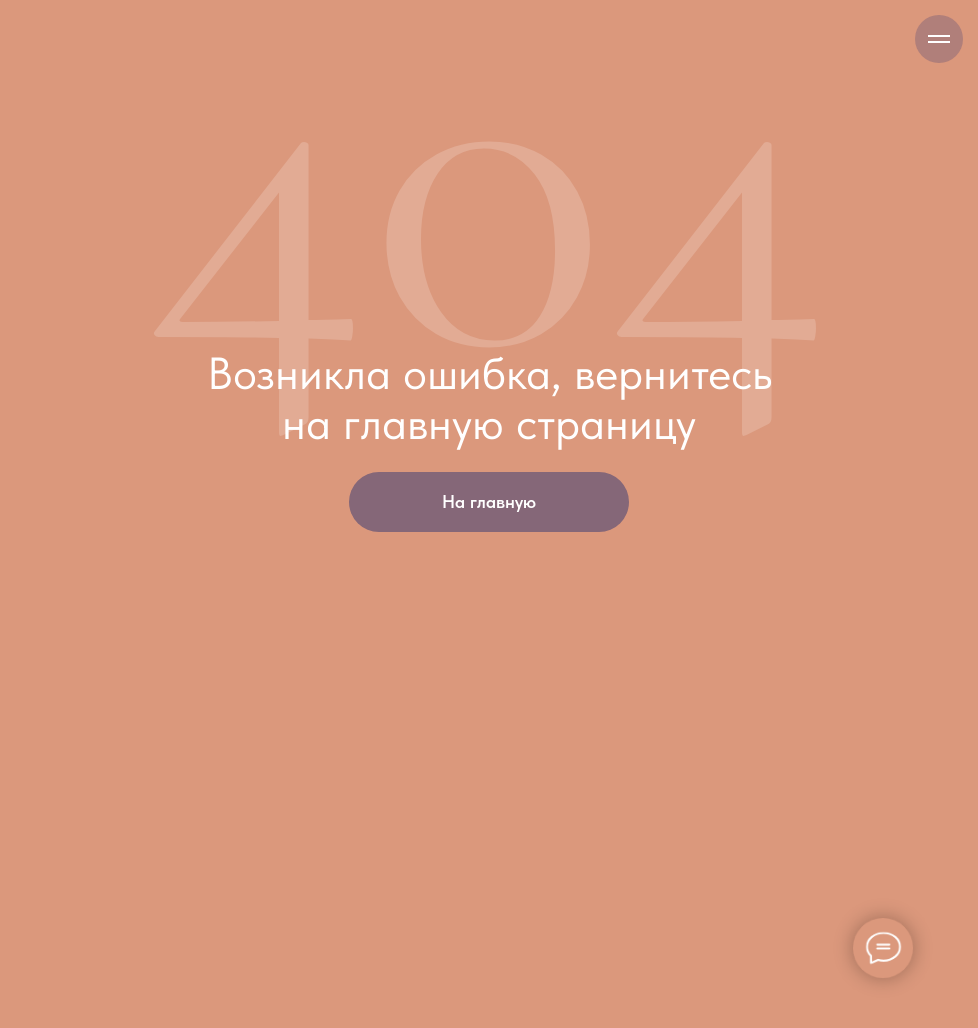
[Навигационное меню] (939, 39)
